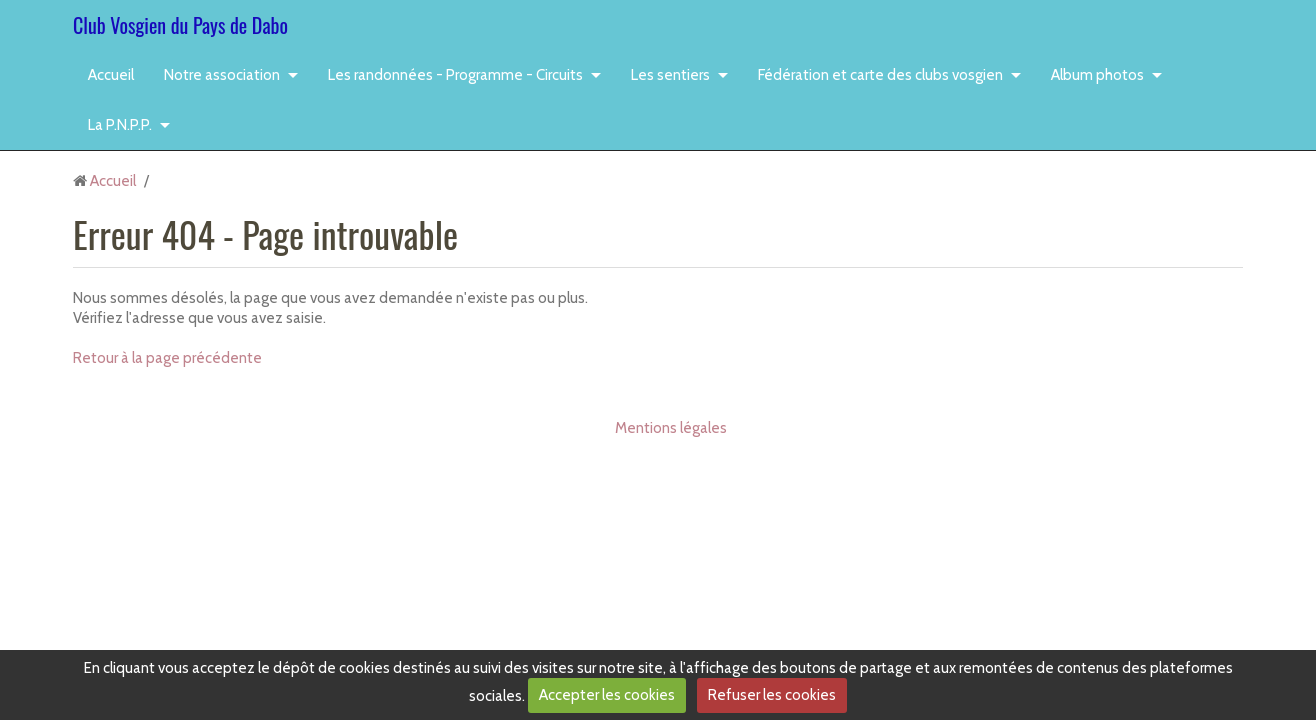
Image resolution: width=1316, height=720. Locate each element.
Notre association (222, 75)
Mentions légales (671, 428)
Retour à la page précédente (167, 358)
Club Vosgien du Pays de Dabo (180, 25)
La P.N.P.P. (120, 125)
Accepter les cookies (607, 695)
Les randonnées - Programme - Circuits (455, 75)
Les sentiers (670, 75)
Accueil (111, 75)
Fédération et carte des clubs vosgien (880, 75)
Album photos (1097, 75)
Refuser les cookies (772, 695)
